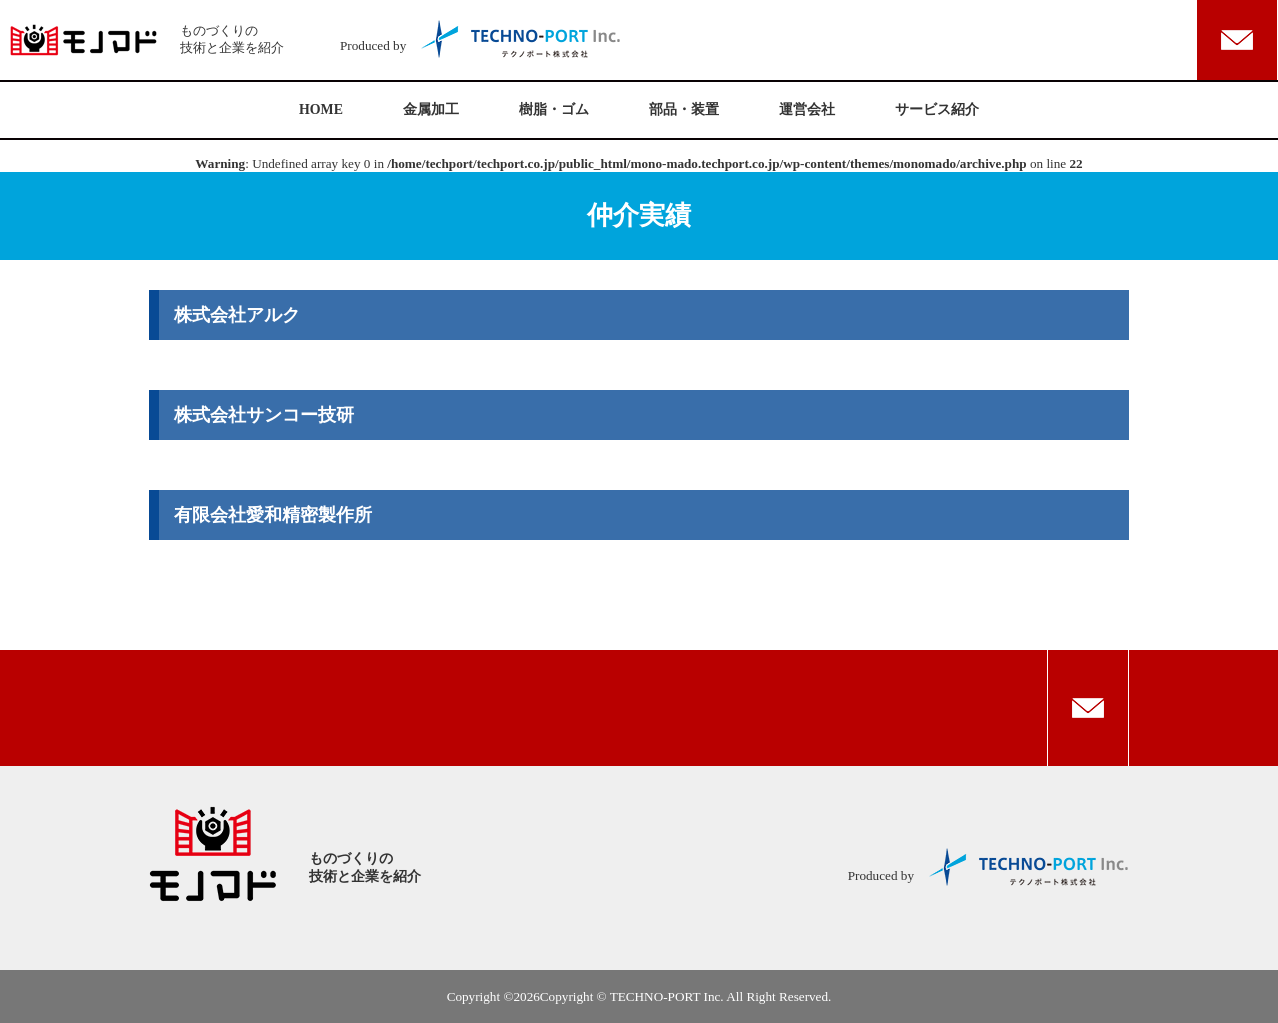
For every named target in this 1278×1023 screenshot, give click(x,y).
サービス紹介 (937, 109)
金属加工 (431, 109)
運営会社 (807, 109)
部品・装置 (684, 109)
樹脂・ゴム (554, 109)
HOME (321, 109)
